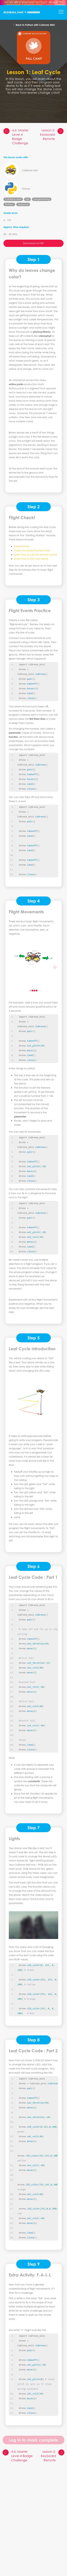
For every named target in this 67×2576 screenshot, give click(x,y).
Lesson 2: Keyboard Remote (52, 134)
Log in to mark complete (33, 2439)
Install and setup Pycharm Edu (32, 550)
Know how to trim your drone (31, 558)
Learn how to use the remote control (35, 554)
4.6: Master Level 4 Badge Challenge (15, 136)
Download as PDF (33, 243)
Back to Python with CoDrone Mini (34, 24)
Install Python (22, 546)
